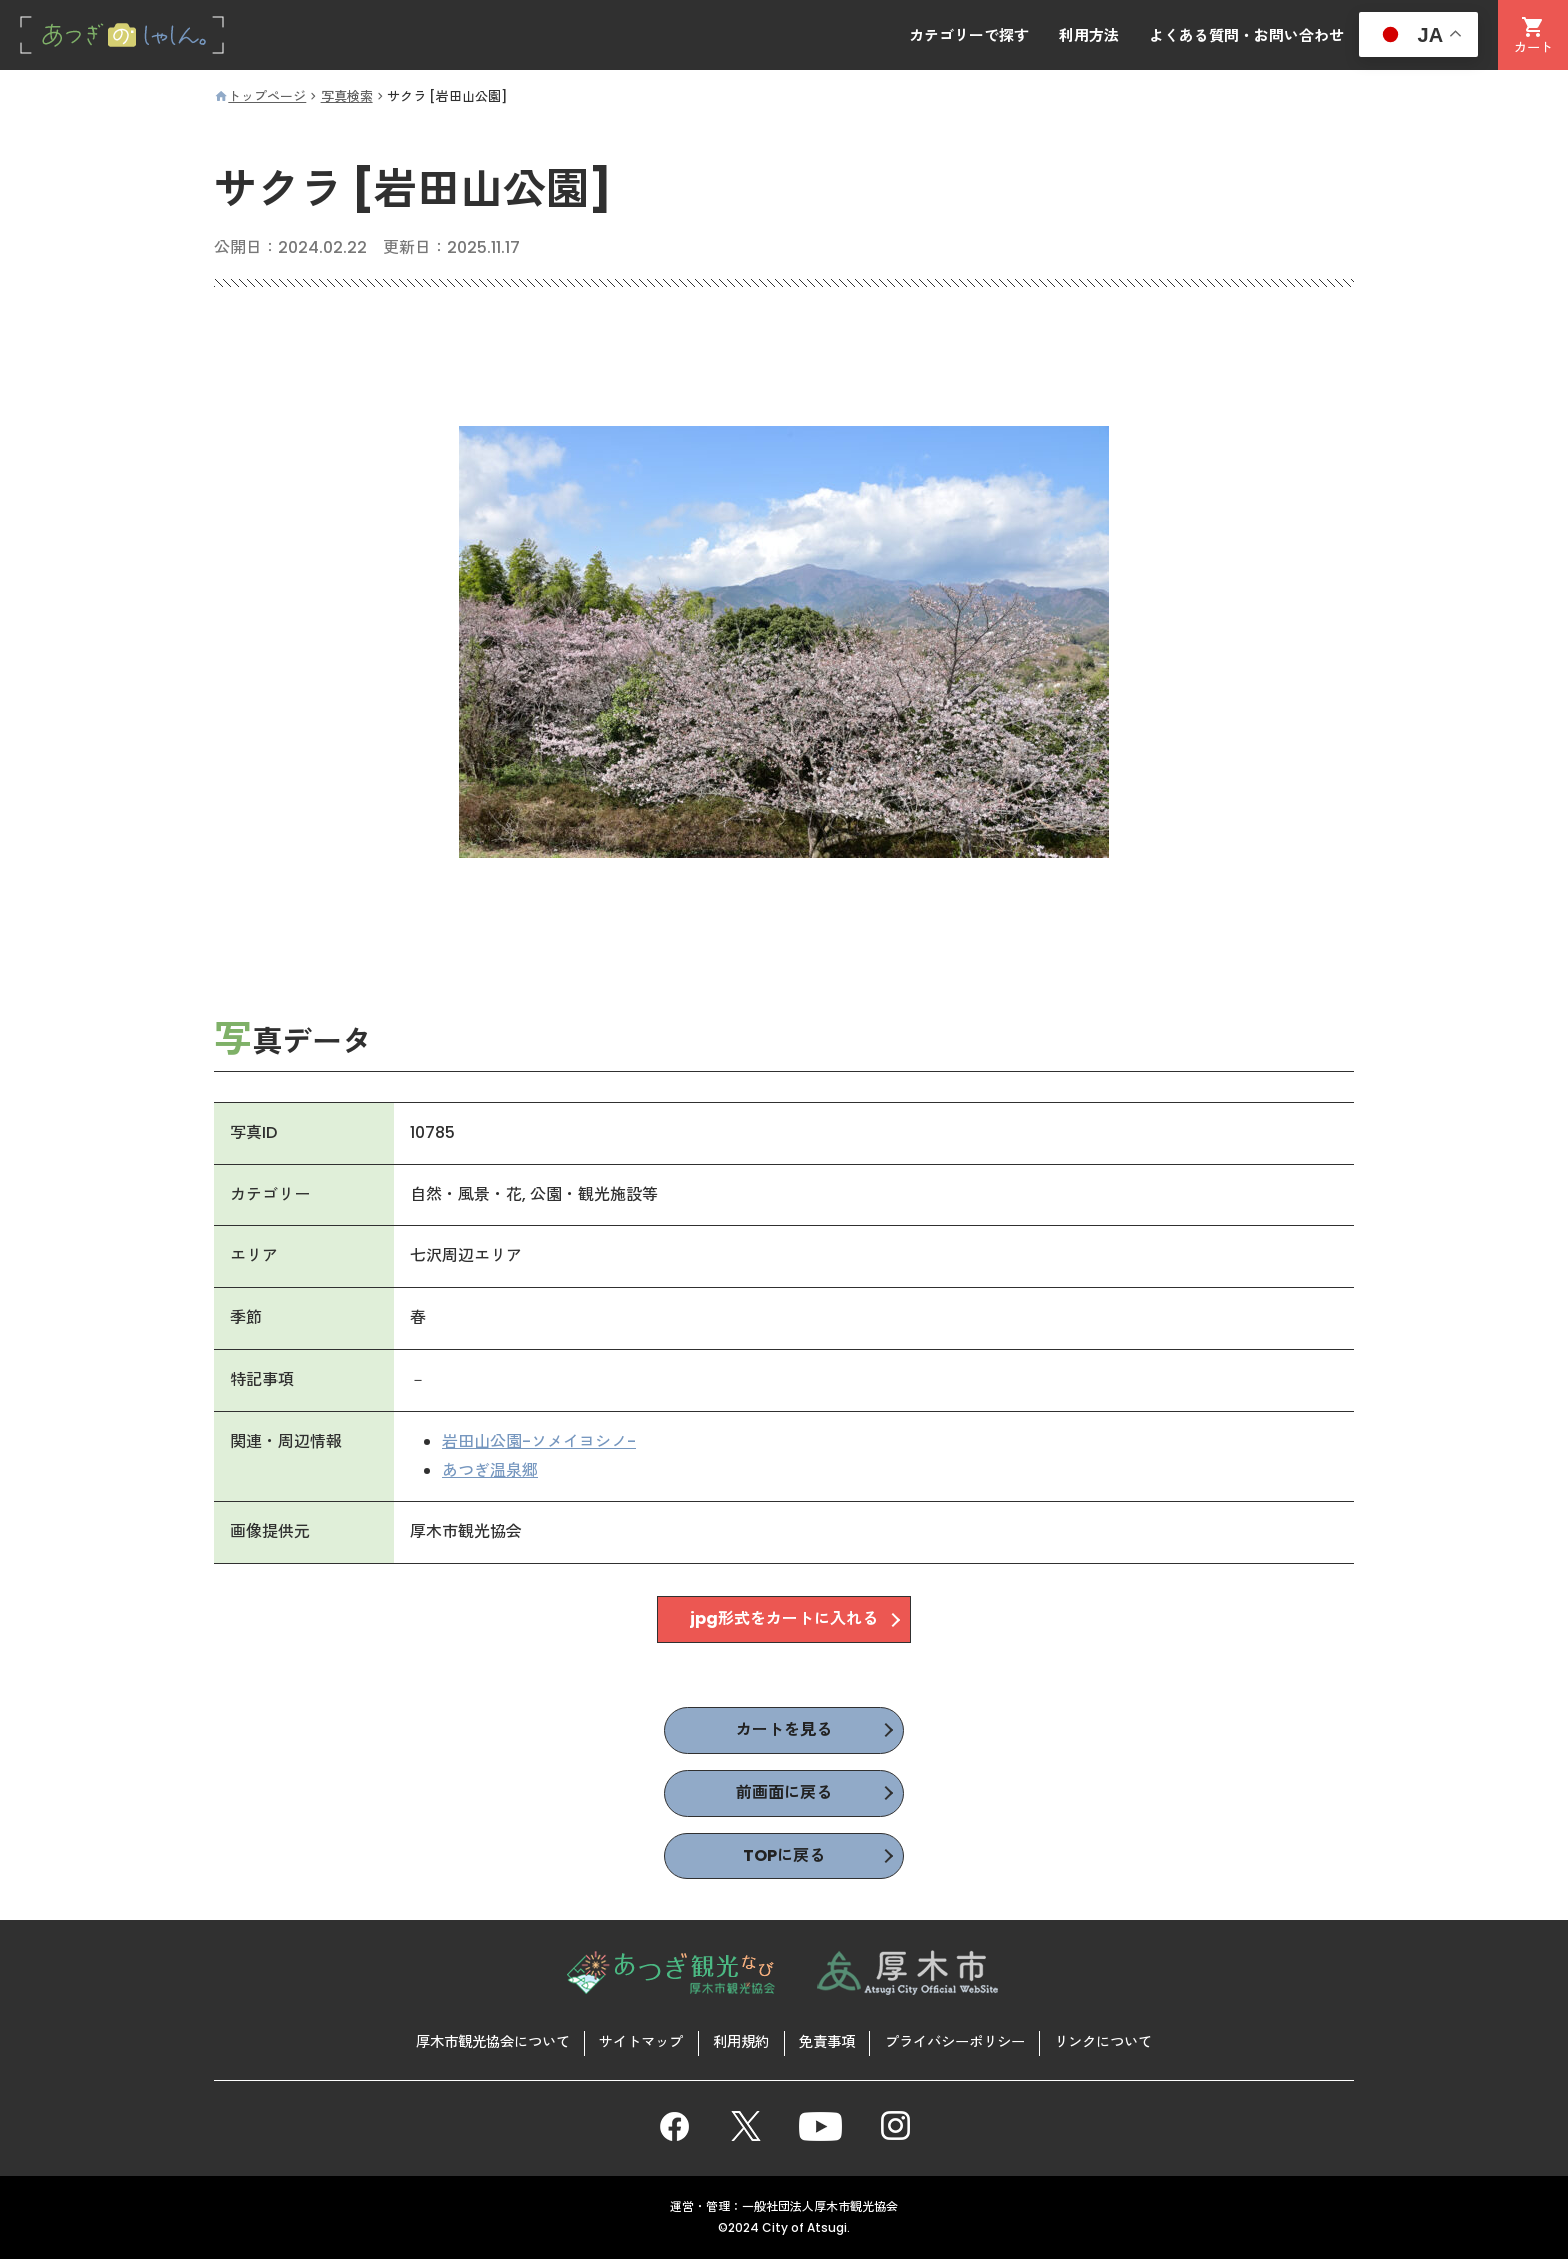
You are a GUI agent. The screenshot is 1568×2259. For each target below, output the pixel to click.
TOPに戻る (784, 1855)
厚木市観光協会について (493, 2042)
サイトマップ (641, 2042)
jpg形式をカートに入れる (784, 1619)
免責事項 (827, 2042)
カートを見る (784, 1729)
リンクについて (1103, 2042)
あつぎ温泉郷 (490, 1470)
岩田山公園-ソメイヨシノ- (539, 1441)
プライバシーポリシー (955, 2042)
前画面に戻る (784, 1792)
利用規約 (741, 2042)
